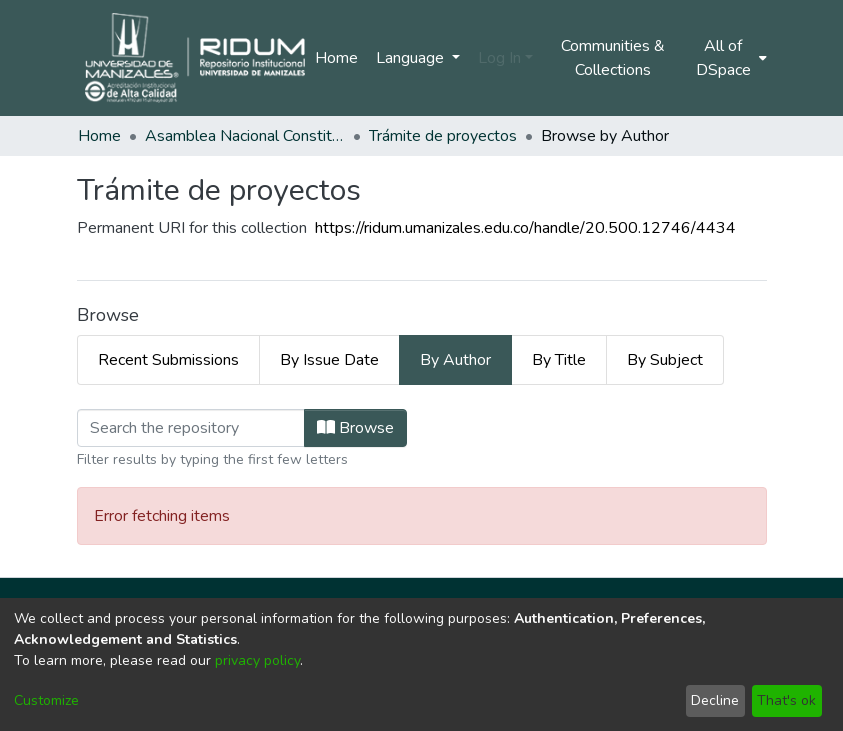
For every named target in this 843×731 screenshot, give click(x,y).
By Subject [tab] (665, 360)
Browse (355, 428)
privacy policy (257, 660)
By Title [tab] (559, 360)
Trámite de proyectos (443, 136)
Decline (715, 700)
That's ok (786, 700)
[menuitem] (729, 58)
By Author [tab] (455, 360)
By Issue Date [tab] (329, 360)
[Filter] (191, 428)
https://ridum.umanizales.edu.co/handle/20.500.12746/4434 (525, 228)
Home (336, 58)
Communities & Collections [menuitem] (613, 58)
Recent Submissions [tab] (168, 360)
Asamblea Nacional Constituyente (245, 136)
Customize (46, 700)
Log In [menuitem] (499, 58)
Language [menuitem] (412, 58)
